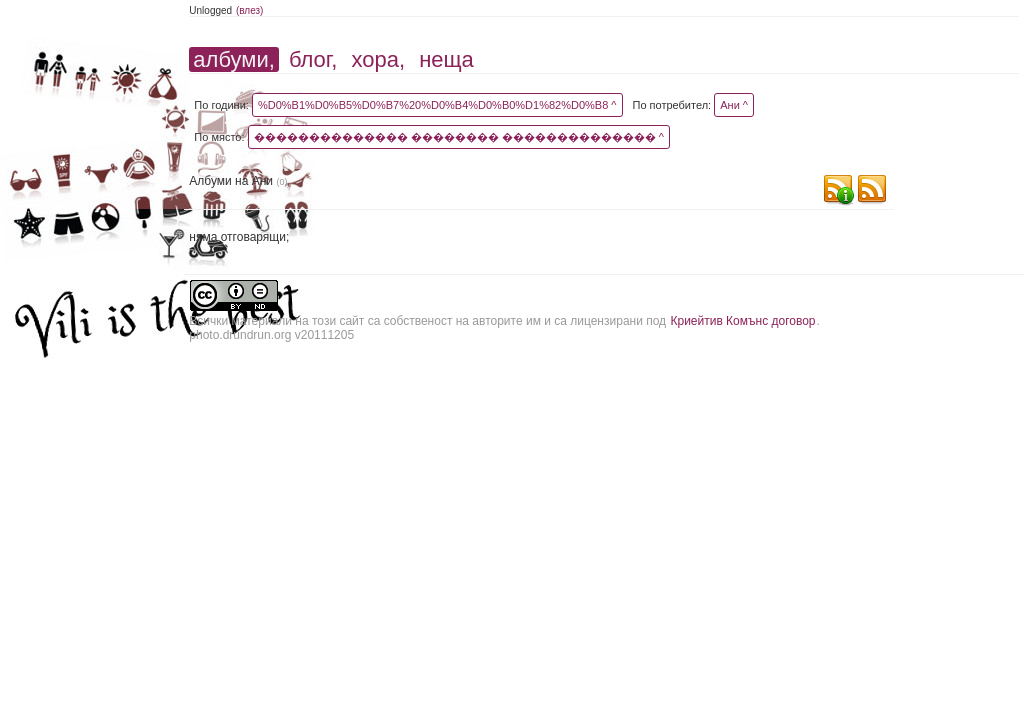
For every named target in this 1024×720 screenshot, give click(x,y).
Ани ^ (734, 105)
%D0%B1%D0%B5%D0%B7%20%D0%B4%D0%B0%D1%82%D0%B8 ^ (437, 105)
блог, (313, 59)
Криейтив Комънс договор (742, 321)
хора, (378, 59)
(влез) (250, 10)
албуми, (233, 59)
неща (446, 59)
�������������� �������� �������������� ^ (459, 137)
